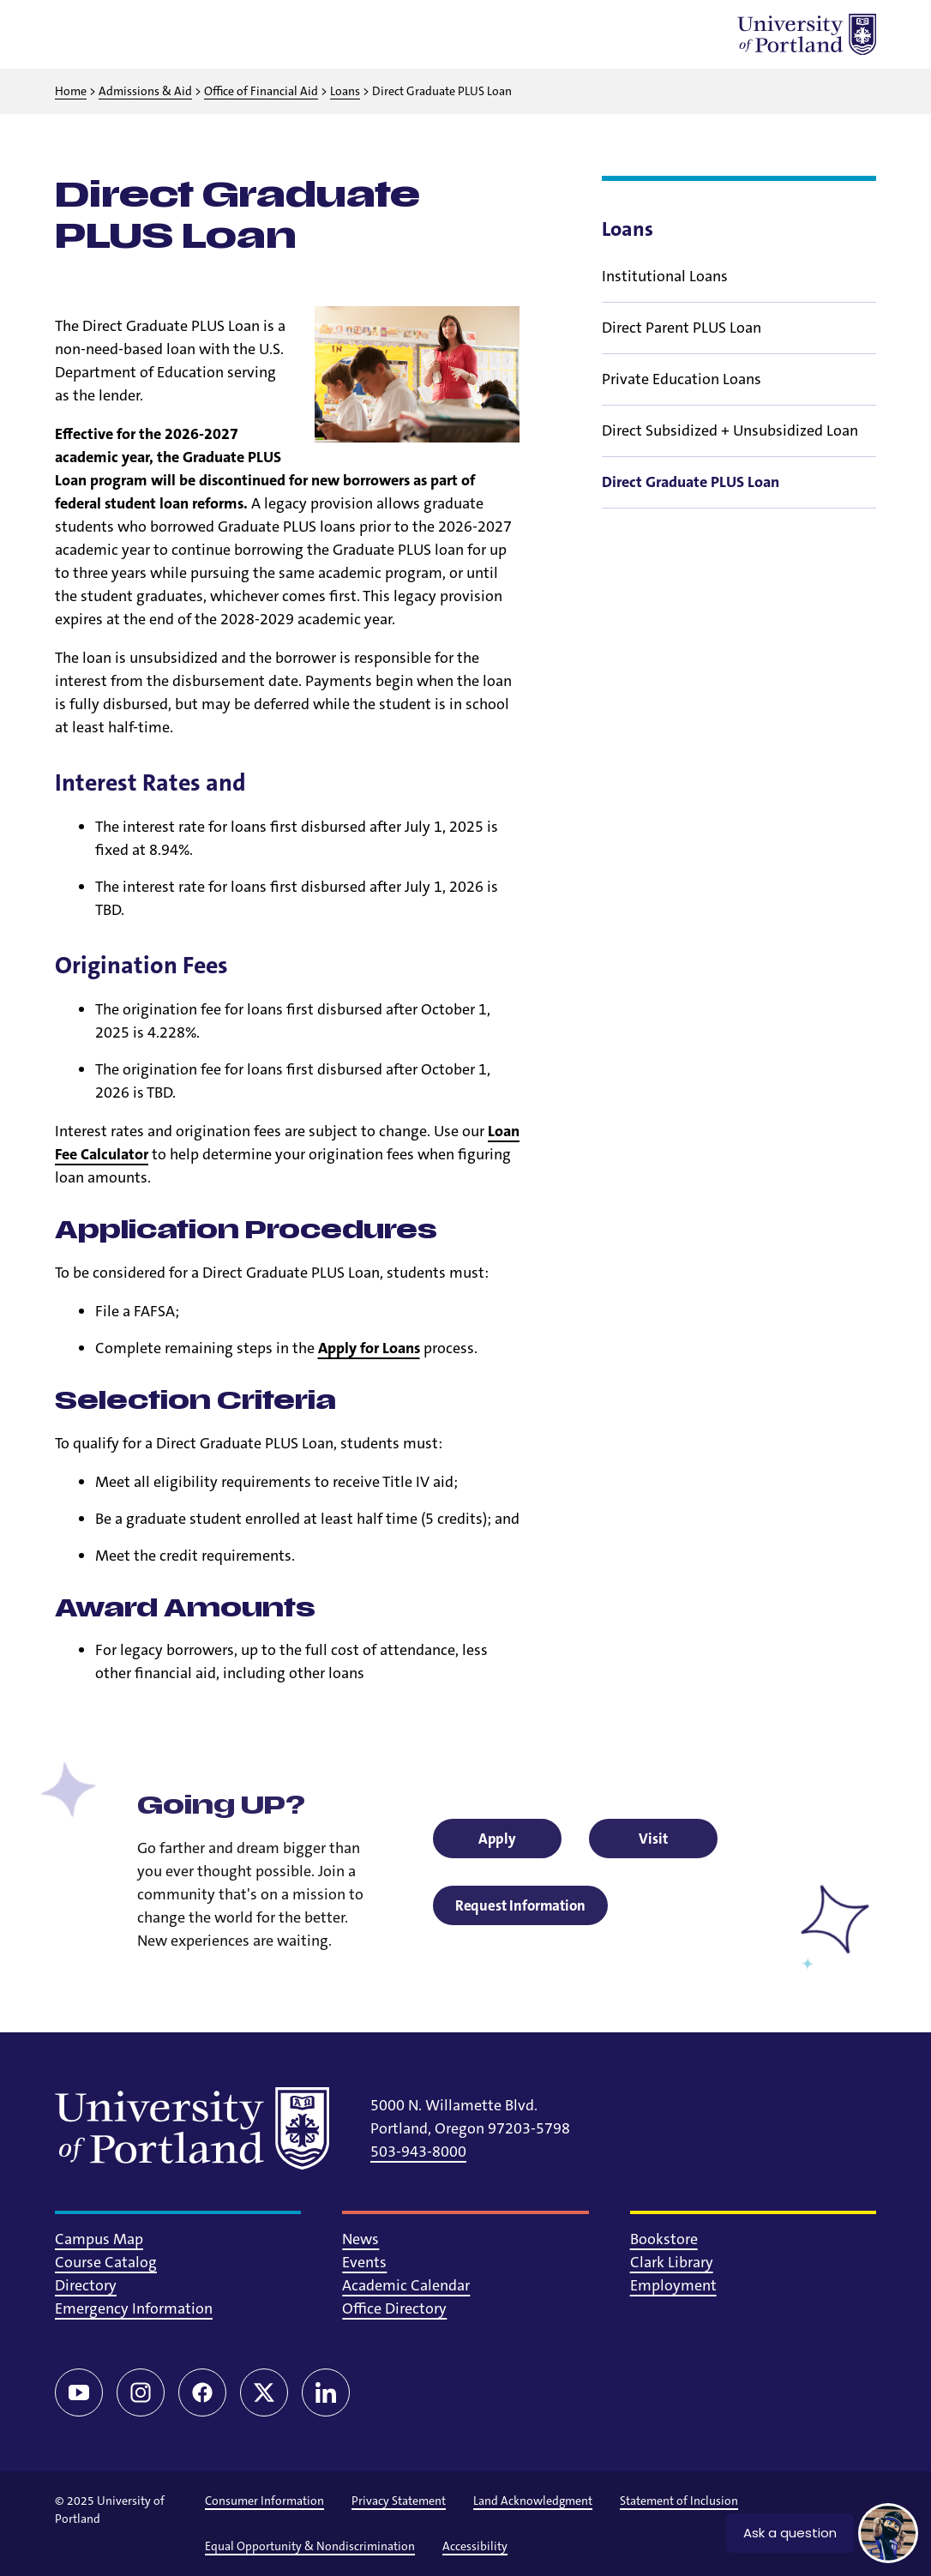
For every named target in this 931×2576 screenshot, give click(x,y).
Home (71, 91)
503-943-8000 (418, 2151)
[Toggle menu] (75, 34)
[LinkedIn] (326, 2392)
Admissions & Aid (145, 91)
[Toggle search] (120, 34)
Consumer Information (264, 2500)
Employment (673, 2285)
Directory (86, 2285)
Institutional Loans (665, 276)
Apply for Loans (369, 1348)
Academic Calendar (406, 2285)
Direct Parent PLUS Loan (681, 327)
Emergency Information (134, 2308)
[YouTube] (79, 2392)
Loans (345, 91)
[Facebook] (202, 2392)
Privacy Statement (398, 2500)
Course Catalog (106, 2262)
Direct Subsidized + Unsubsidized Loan (730, 430)
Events (364, 2262)
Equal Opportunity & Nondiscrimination (310, 2546)
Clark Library (671, 2262)
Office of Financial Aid (261, 91)
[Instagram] (141, 2392)
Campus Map (99, 2239)
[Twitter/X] (264, 2392)
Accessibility (475, 2546)
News (360, 2239)
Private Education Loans (681, 379)
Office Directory (394, 2308)
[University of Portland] (806, 34)
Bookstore (664, 2239)
